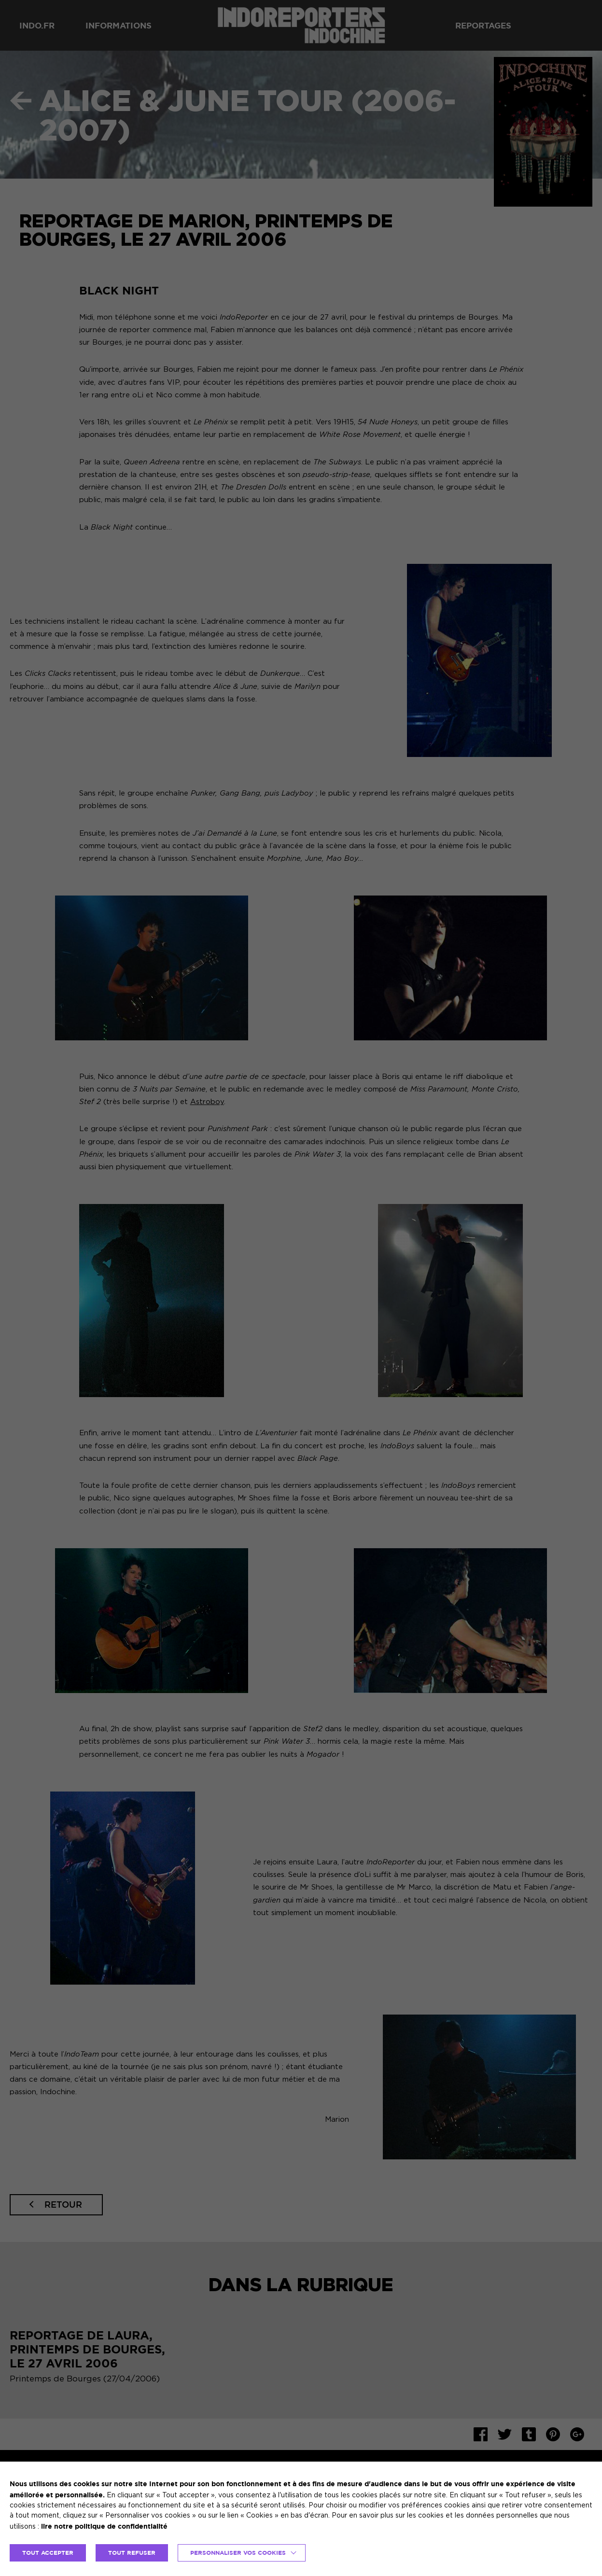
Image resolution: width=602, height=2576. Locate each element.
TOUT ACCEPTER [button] (47, 2552)
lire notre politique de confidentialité (104, 2526)
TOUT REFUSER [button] (131, 2552)
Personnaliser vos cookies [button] (238, 2552)
